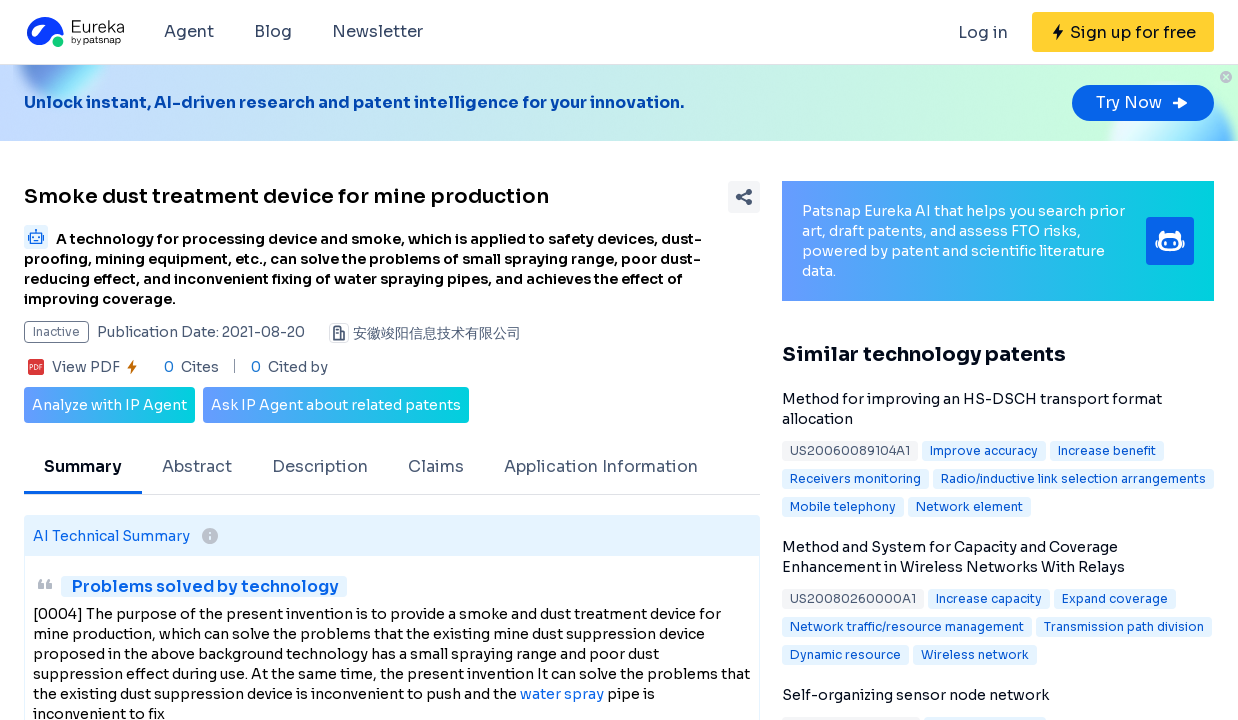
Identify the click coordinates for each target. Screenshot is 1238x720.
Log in (983, 32)
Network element (969, 506)
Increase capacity (989, 598)
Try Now (1143, 102)
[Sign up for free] (1123, 32)
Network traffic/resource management (907, 626)
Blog (273, 31)
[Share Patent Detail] (744, 197)
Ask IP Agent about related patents (336, 405)
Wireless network (975, 654)
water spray (562, 694)
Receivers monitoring (855, 478)
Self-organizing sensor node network (915, 695)
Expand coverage (1115, 598)
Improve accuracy (984, 450)
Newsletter (377, 31)
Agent (189, 31)
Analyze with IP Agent (109, 405)
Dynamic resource (845, 654)
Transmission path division (1124, 626)
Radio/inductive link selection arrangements (1073, 478)
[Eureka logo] (74, 32)
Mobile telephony (843, 506)
